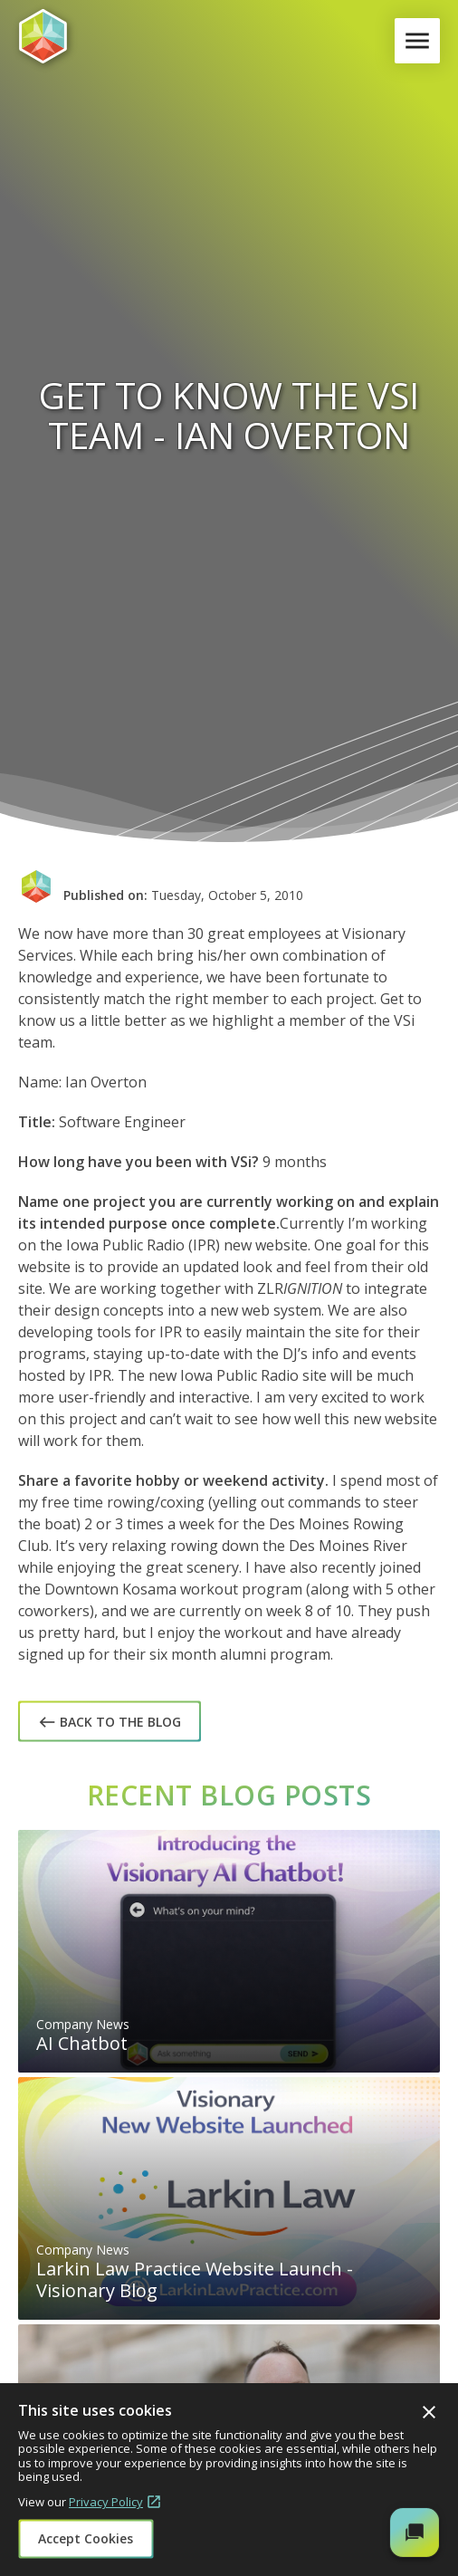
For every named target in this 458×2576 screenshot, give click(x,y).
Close (429, 2412)
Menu (421, 40)
